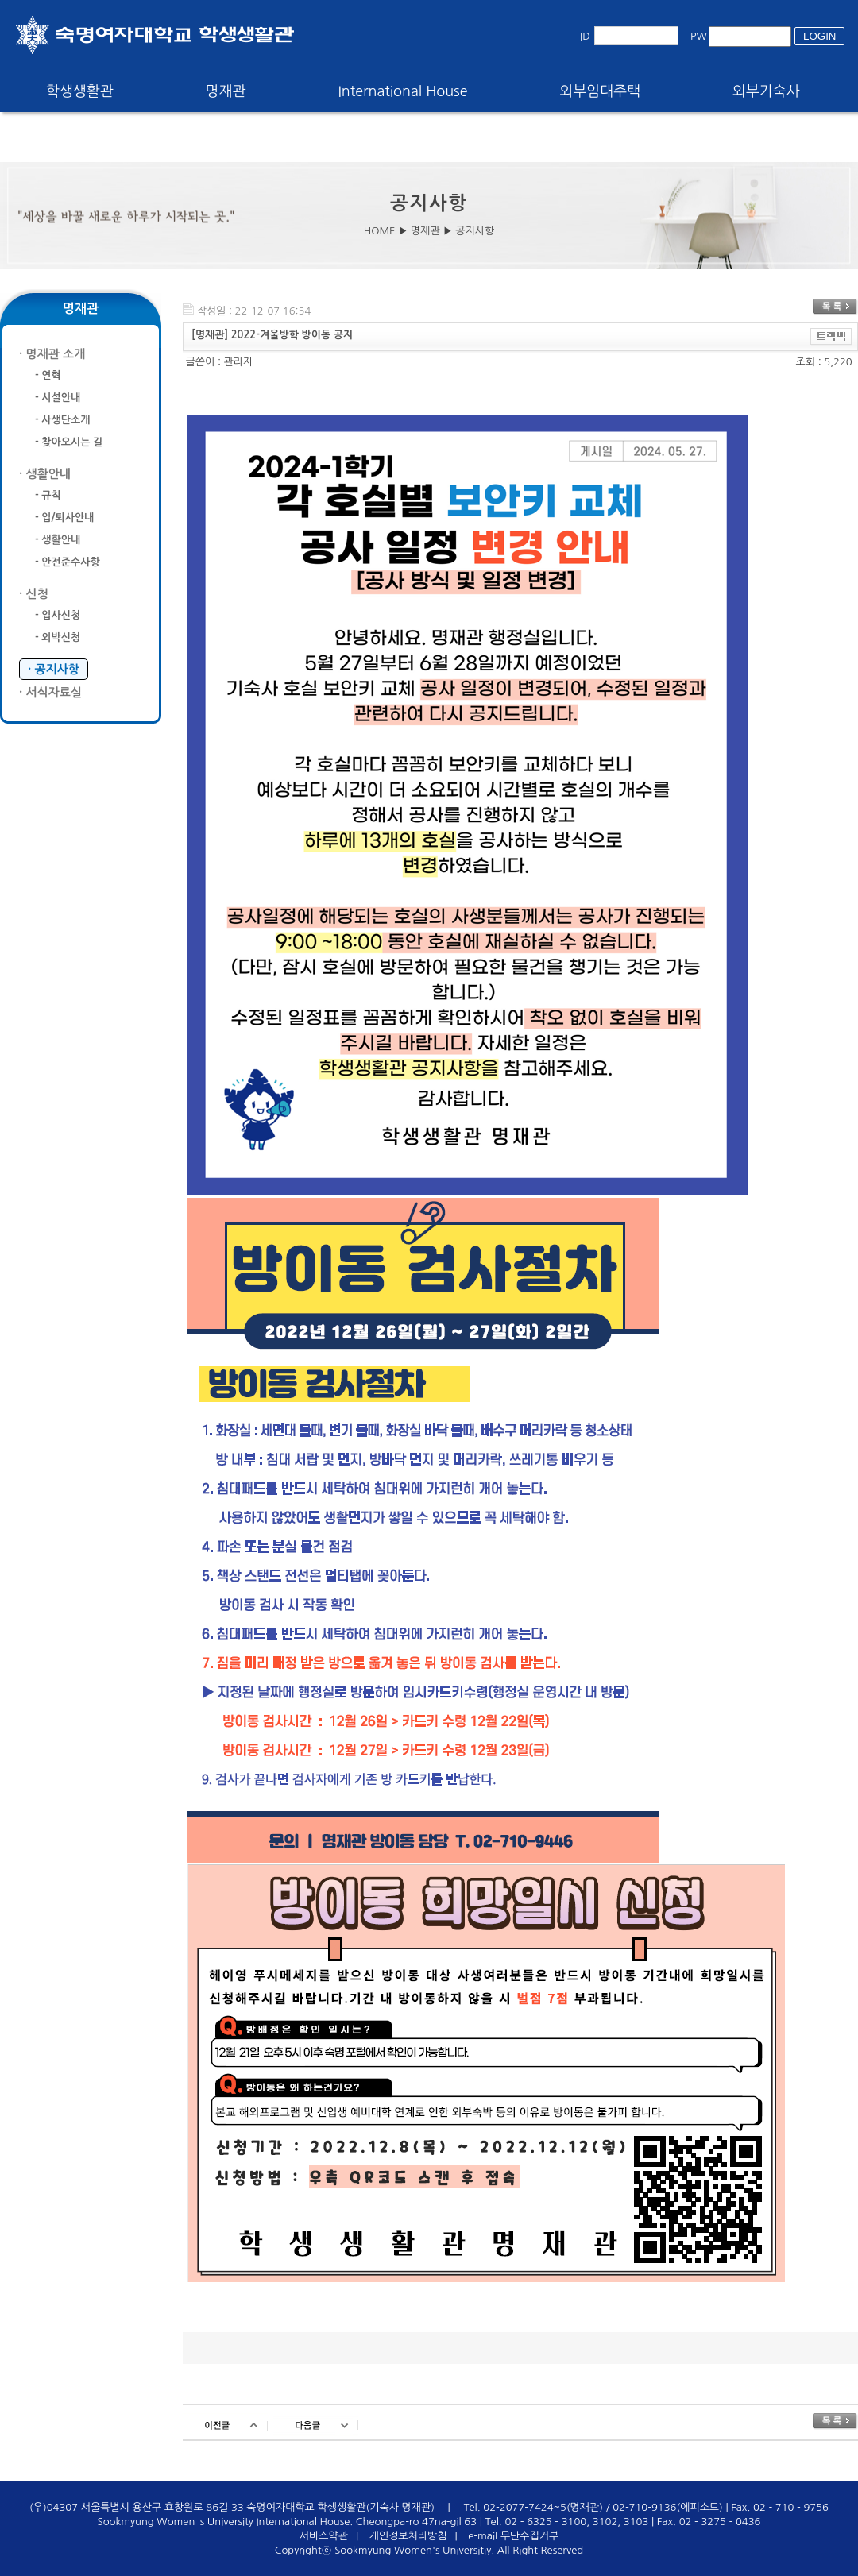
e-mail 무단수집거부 (513, 2536)
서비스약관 (324, 2536)
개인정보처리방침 (408, 2536)
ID (585, 36)
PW (698, 36)
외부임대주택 (600, 91)
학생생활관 (80, 91)
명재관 (226, 91)
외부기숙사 (766, 91)
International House (402, 91)
